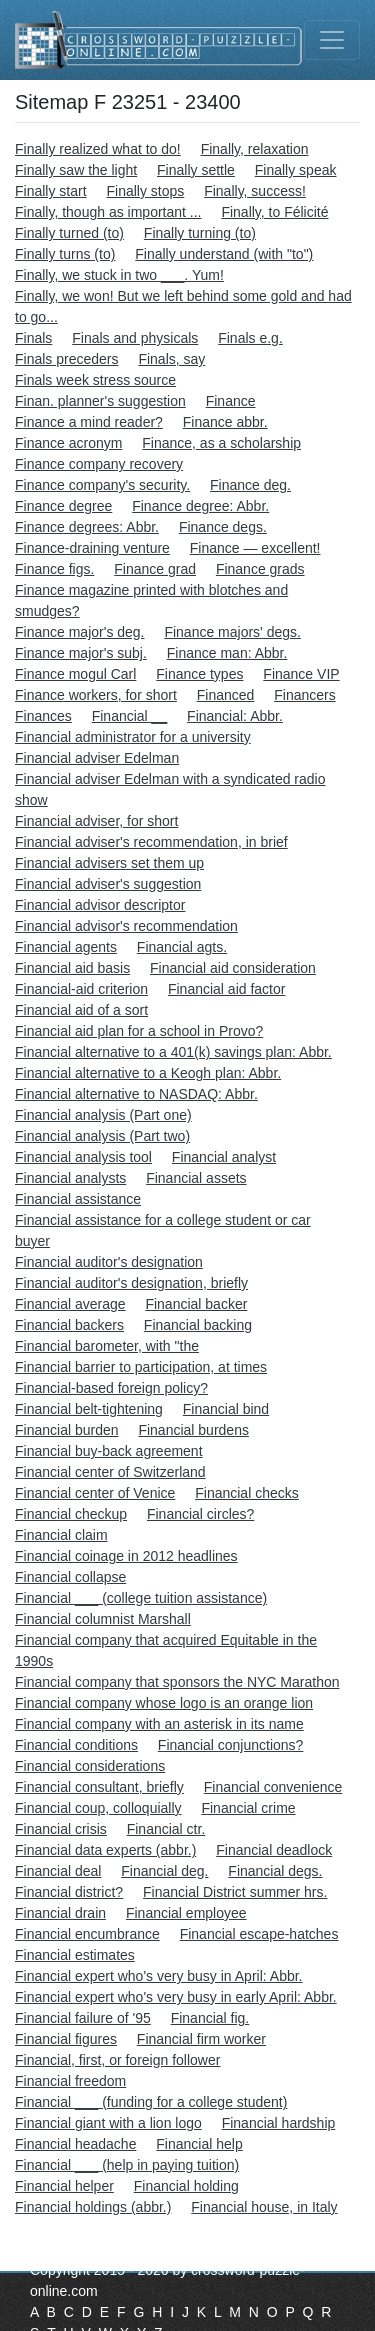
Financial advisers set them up (109, 863)
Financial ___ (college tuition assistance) (141, 1598)
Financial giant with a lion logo (108, 2123)
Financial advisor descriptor (100, 905)
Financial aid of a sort (81, 1010)
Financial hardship (279, 2123)
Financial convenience (273, 1787)
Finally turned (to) (69, 233)
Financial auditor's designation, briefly (131, 1283)
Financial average (70, 1304)
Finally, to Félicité (274, 212)
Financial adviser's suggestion (108, 884)
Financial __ (130, 716)
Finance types (199, 674)
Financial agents (66, 947)
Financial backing (198, 1325)
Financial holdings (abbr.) (93, 2207)
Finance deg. (250, 485)
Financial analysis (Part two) (102, 1136)
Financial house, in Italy (264, 2207)
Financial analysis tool (83, 1157)
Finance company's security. (102, 485)
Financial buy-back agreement (109, 1451)
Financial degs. (275, 1871)
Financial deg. (164, 1871)
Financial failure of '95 (83, 2018)
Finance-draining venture (92, 548)
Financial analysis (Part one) (103, 1115)
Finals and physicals (135, 338)
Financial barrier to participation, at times (141, 1367)
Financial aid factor (227, 989)
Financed (226, 695)
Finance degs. (223, 527)
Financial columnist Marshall (103, 1619)
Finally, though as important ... (108, 212)
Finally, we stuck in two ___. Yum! (119, 275)
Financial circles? (200, 1514)
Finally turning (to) (200, 233)
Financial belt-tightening (89, 1409)
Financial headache (75, 2144)
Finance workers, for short (96, 695)
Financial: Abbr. (235, 716)
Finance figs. (54, 569)
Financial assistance (78, 1199)
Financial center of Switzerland (110, 1472)
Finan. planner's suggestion (100, 401)
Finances (43, 716)
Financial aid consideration (233, 968)
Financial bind (226, 1409)
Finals (33, 338)
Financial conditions (76, 1745)
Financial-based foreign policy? (111, 1388)
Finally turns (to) (65, 254)
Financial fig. (210, 2018)
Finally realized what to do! (98, 149)
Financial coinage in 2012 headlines (126, 1556)
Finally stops (145, 191)
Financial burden (67, 1430)
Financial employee (186, 1913)
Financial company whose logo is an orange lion (164, 1703)
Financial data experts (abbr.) (105, 1850)
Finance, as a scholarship (221, 443)
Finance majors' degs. (232, 632)
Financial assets (196, 1178)
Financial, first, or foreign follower (117, 2060)
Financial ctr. (166, 1829)
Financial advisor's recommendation (126, 926)
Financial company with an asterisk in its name (159, 1724)
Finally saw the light (76, 170)
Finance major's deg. (80, 632)
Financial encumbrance (87, 1934)
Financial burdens (193, 1430)
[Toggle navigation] (332, 40)
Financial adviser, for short (96, 821)
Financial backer (196, 1304)
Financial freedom (70, 2081)
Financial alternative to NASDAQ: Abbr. (136, 1094)
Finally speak (296, 170)
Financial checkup (71, 1514)
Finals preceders (67, 359)
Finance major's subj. (81, 653)
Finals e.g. (250, 338)
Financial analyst (224, 1157)
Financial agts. (182, 947)
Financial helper (64, 2186)
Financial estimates (75, 1955)
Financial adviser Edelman (97, 758)
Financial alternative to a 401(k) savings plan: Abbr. (173, 1052)
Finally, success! (255, 191)
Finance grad (155, 569)
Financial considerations (90, 1766)
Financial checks (247, 1493)
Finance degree (63, 506)
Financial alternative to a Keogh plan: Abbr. (148, 1073)
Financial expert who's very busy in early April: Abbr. (176, 1997)
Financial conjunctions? (231, 1745)
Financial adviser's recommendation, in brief (151, 842)
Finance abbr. (225, 422)
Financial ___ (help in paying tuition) (127, 2165)
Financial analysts (70, 1178)
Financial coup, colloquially (98, 1808)
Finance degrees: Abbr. (87, 527)
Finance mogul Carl (75, 674)
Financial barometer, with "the (107, 1346)
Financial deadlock (274, 1850)
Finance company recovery (99, 464)
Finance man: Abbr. (227, 653)
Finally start (51, 191)
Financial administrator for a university (133, 737)
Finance (231, 401)
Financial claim (61, 1535)
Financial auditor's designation (109, 1262)
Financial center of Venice (95, 1493)
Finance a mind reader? (89, 422)
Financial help (199, 2144)
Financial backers (69, 1325)
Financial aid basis (72, 968)
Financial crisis (61, 1829)
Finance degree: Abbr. (200, 506)
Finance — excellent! (255, 548)
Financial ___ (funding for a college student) (151, 2102)
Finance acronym (68, 443)
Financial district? (69, 1892)
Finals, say (171, 359)
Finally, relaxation (255, 149)
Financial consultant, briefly (99, 1787)
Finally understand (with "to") (224, 254)
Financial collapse (70, 1577)
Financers (304, 695)
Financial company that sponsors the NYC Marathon (177, 1682)
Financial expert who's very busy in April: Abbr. (158, 1976)
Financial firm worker (201, 2039)
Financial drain (60, 1913)
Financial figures (66, 2039)
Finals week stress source (95, 380)
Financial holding (186, 2186)
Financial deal (58, 1871)
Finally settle (196, 170)
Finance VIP (301, 674)
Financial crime (248, 1808)
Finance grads (260, 569)
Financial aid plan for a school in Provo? (139, 1031)
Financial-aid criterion (81, 989)
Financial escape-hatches (259, 1934)
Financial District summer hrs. (235, 1892)
